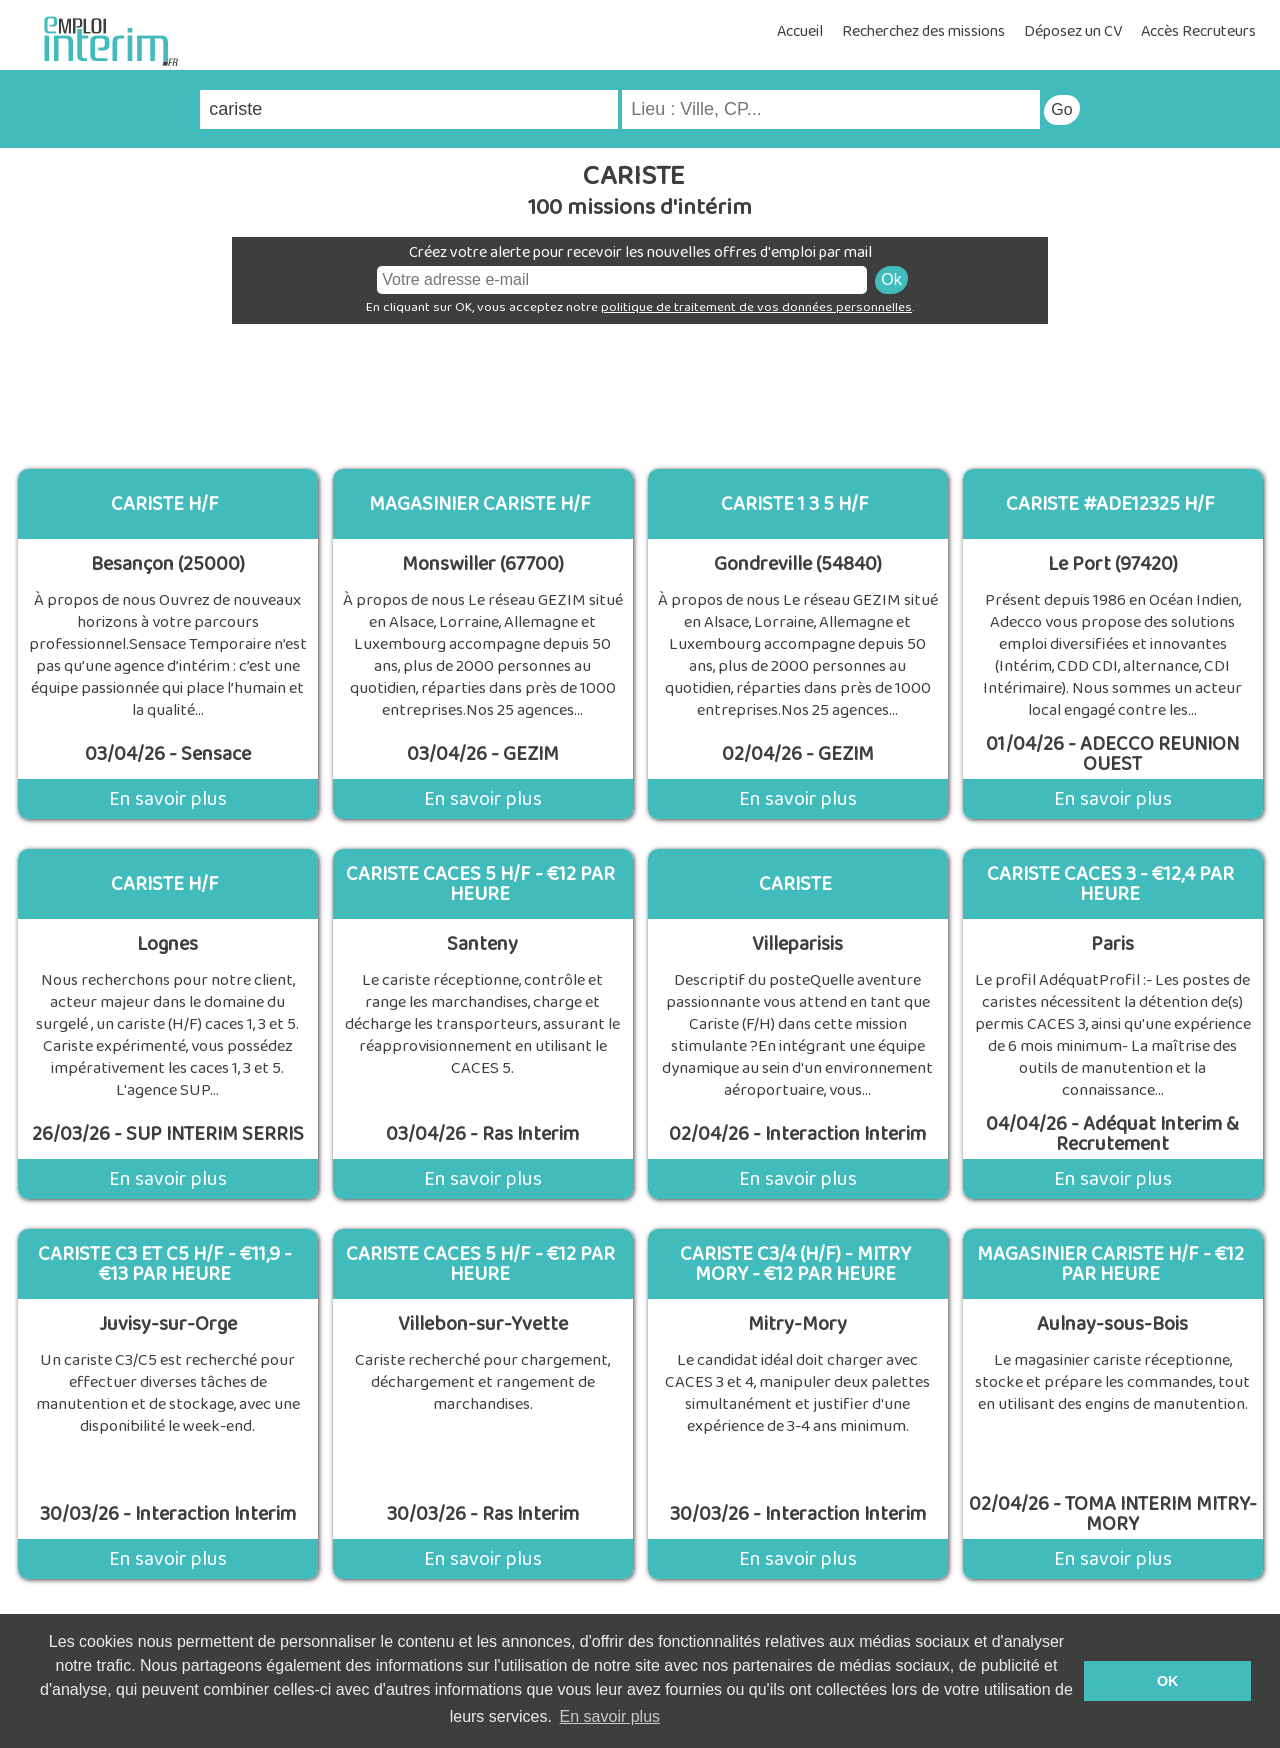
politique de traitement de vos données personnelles (756, 307)
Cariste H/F (165, 504)
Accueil (800, 31)
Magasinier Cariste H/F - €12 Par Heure (1110, 1264)
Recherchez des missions (923, 31)
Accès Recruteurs (1198, 31)
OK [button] (1168, 1681)
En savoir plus (168, 799)
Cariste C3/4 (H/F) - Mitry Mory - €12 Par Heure (795, 1264)
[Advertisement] (640, 389)
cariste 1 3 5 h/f (795, 504)
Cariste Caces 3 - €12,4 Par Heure (1110, 884)
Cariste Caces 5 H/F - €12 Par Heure (480, 884)
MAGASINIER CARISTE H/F (480, 504)
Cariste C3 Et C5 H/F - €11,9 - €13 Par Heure (165, 1264)
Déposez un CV (1073, 31)
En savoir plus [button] (610, 1716)
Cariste (795, 884)
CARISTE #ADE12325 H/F (1110, 504)
